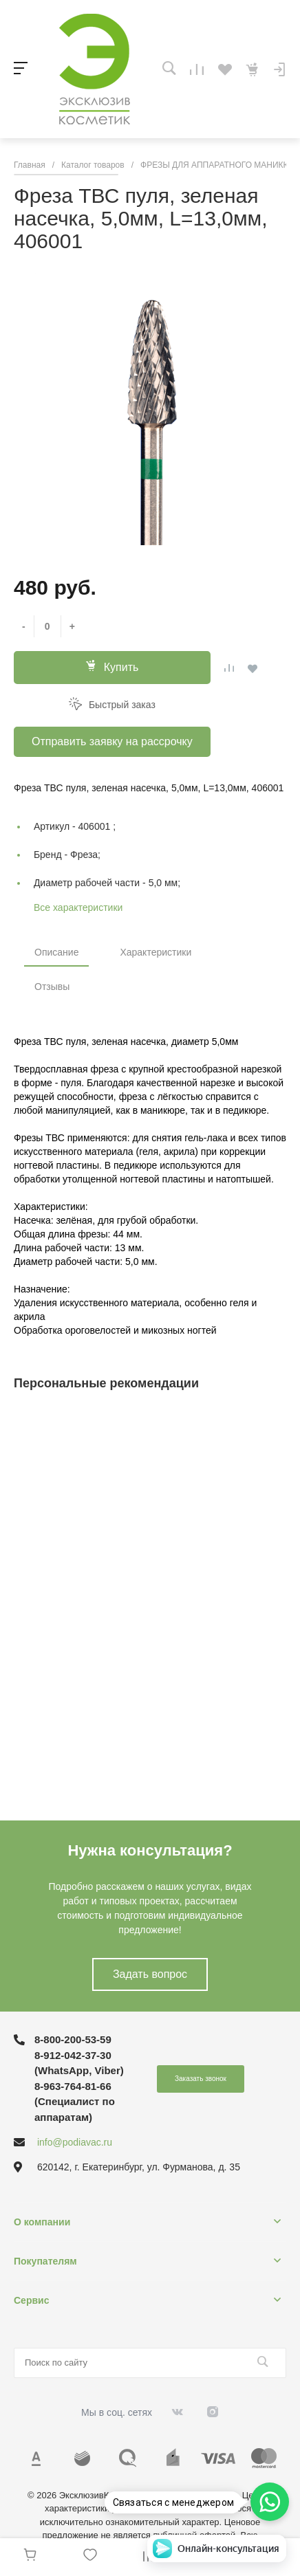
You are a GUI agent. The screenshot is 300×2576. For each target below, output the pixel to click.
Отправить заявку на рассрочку (112, 741)
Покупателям (45, 2261)
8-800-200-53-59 (72, 2039)
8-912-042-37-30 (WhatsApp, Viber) (79, 2063)
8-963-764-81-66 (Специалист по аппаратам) (74, 2101)
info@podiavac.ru (74, 2142)
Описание (56, 952)
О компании (42, 2221)
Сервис (31, 2300)
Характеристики (155, 952)
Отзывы (51, 986)
